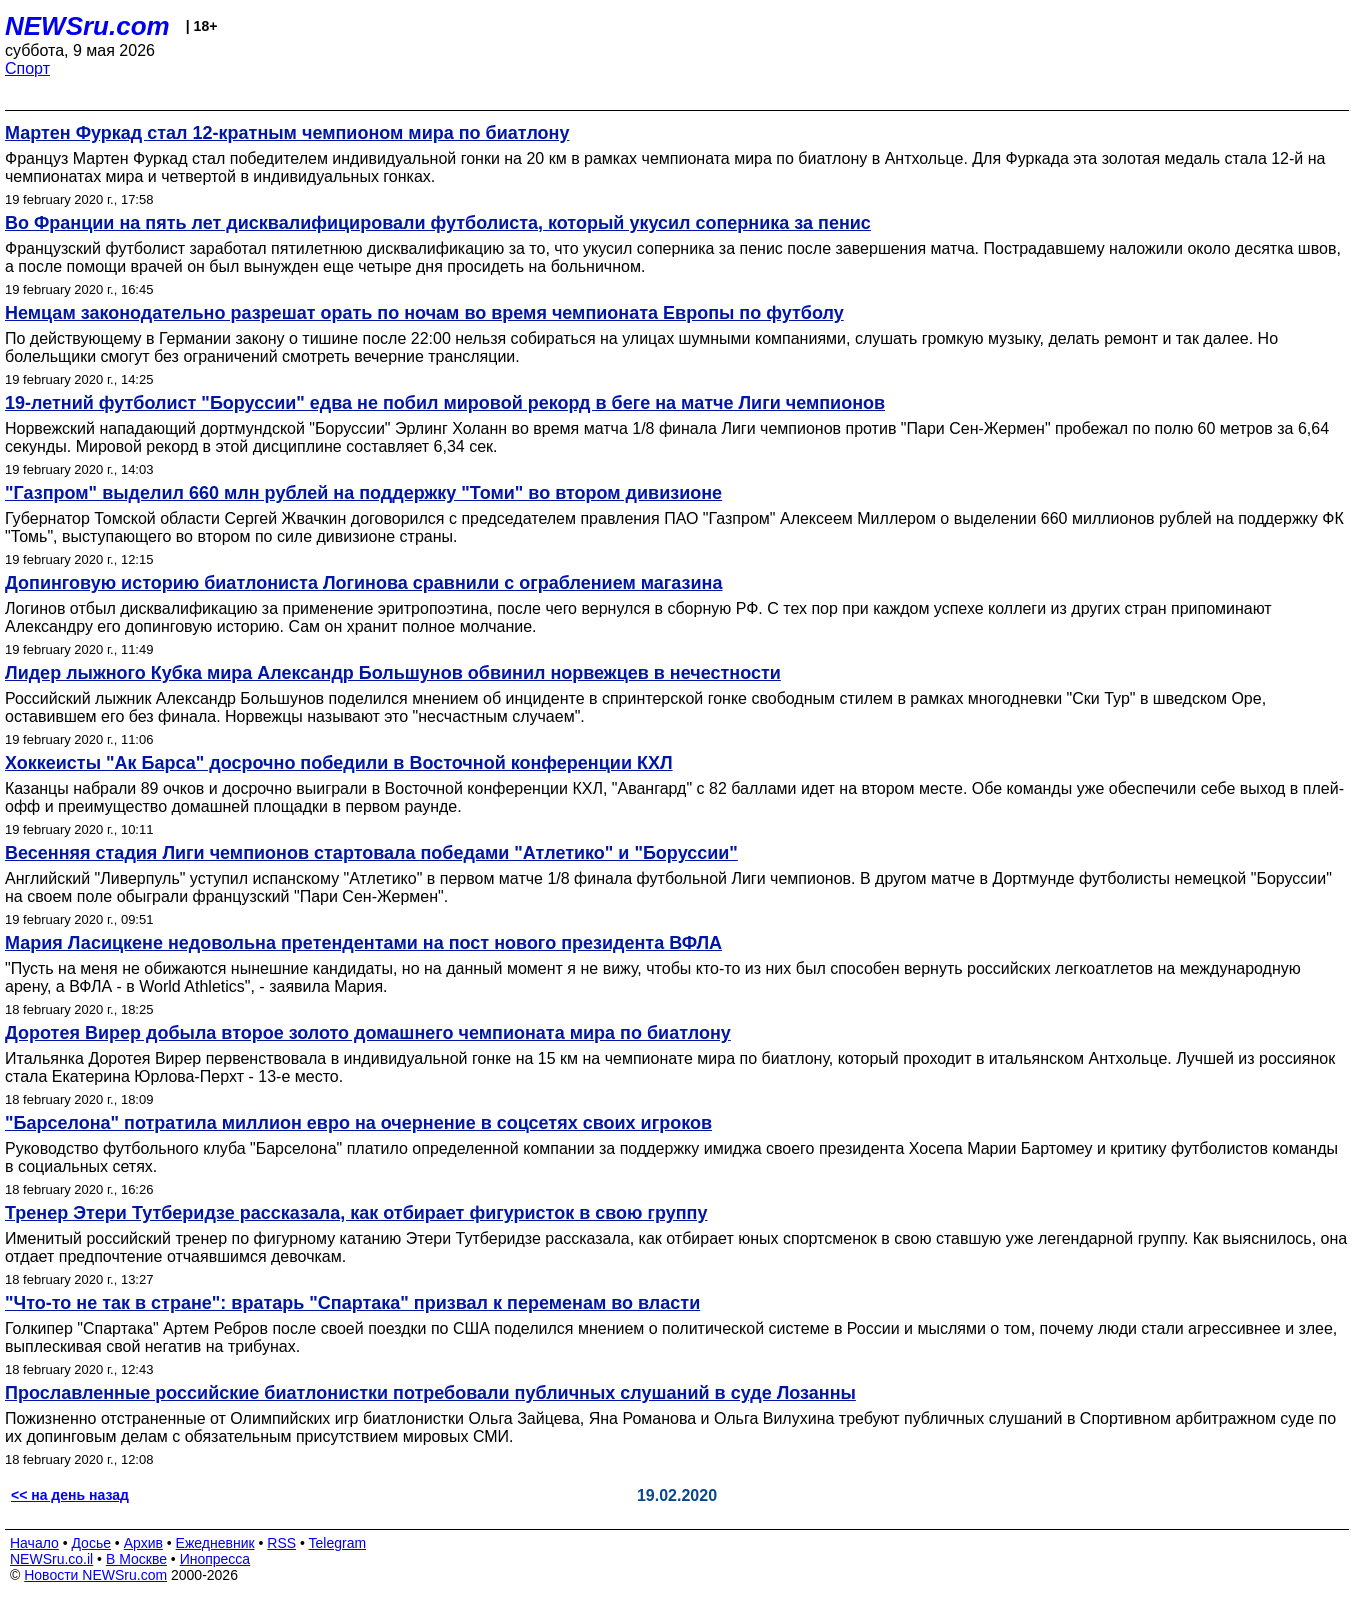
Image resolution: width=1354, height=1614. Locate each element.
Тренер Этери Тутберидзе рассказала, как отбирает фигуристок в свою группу (356, 1213)
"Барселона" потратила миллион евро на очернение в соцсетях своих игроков (358, 1123)
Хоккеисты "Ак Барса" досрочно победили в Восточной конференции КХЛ (339, 763)
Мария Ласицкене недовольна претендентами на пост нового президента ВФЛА (363, 943)
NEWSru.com (87, 26)
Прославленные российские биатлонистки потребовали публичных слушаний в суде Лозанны (430, 1393)
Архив (143, 1543)
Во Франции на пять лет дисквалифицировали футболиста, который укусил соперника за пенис (438, 223)
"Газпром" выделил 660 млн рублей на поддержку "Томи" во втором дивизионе (363, 493)
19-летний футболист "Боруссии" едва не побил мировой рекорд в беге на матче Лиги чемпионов (445, 403)
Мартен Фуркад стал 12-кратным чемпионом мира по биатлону (287, 133)
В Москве (136, 1559)
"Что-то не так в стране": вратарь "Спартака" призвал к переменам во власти (352, 1303)
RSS (281, 1543)
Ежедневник (215, 1543)
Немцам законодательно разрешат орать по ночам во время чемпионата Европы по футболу (424, 313)
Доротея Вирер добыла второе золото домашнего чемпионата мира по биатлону (368, 1033)
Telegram (338, 1543)
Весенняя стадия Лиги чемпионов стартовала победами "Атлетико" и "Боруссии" (371, 853)
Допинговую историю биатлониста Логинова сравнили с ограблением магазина (363, 583)
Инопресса (215, 1559)
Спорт (27, 68)
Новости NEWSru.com (95, 1575)
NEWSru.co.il (51, 1559)
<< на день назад (70, 1495)
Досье (91, 1543)
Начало (34, 1543)
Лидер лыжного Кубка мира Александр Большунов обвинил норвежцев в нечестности (393, 673)
